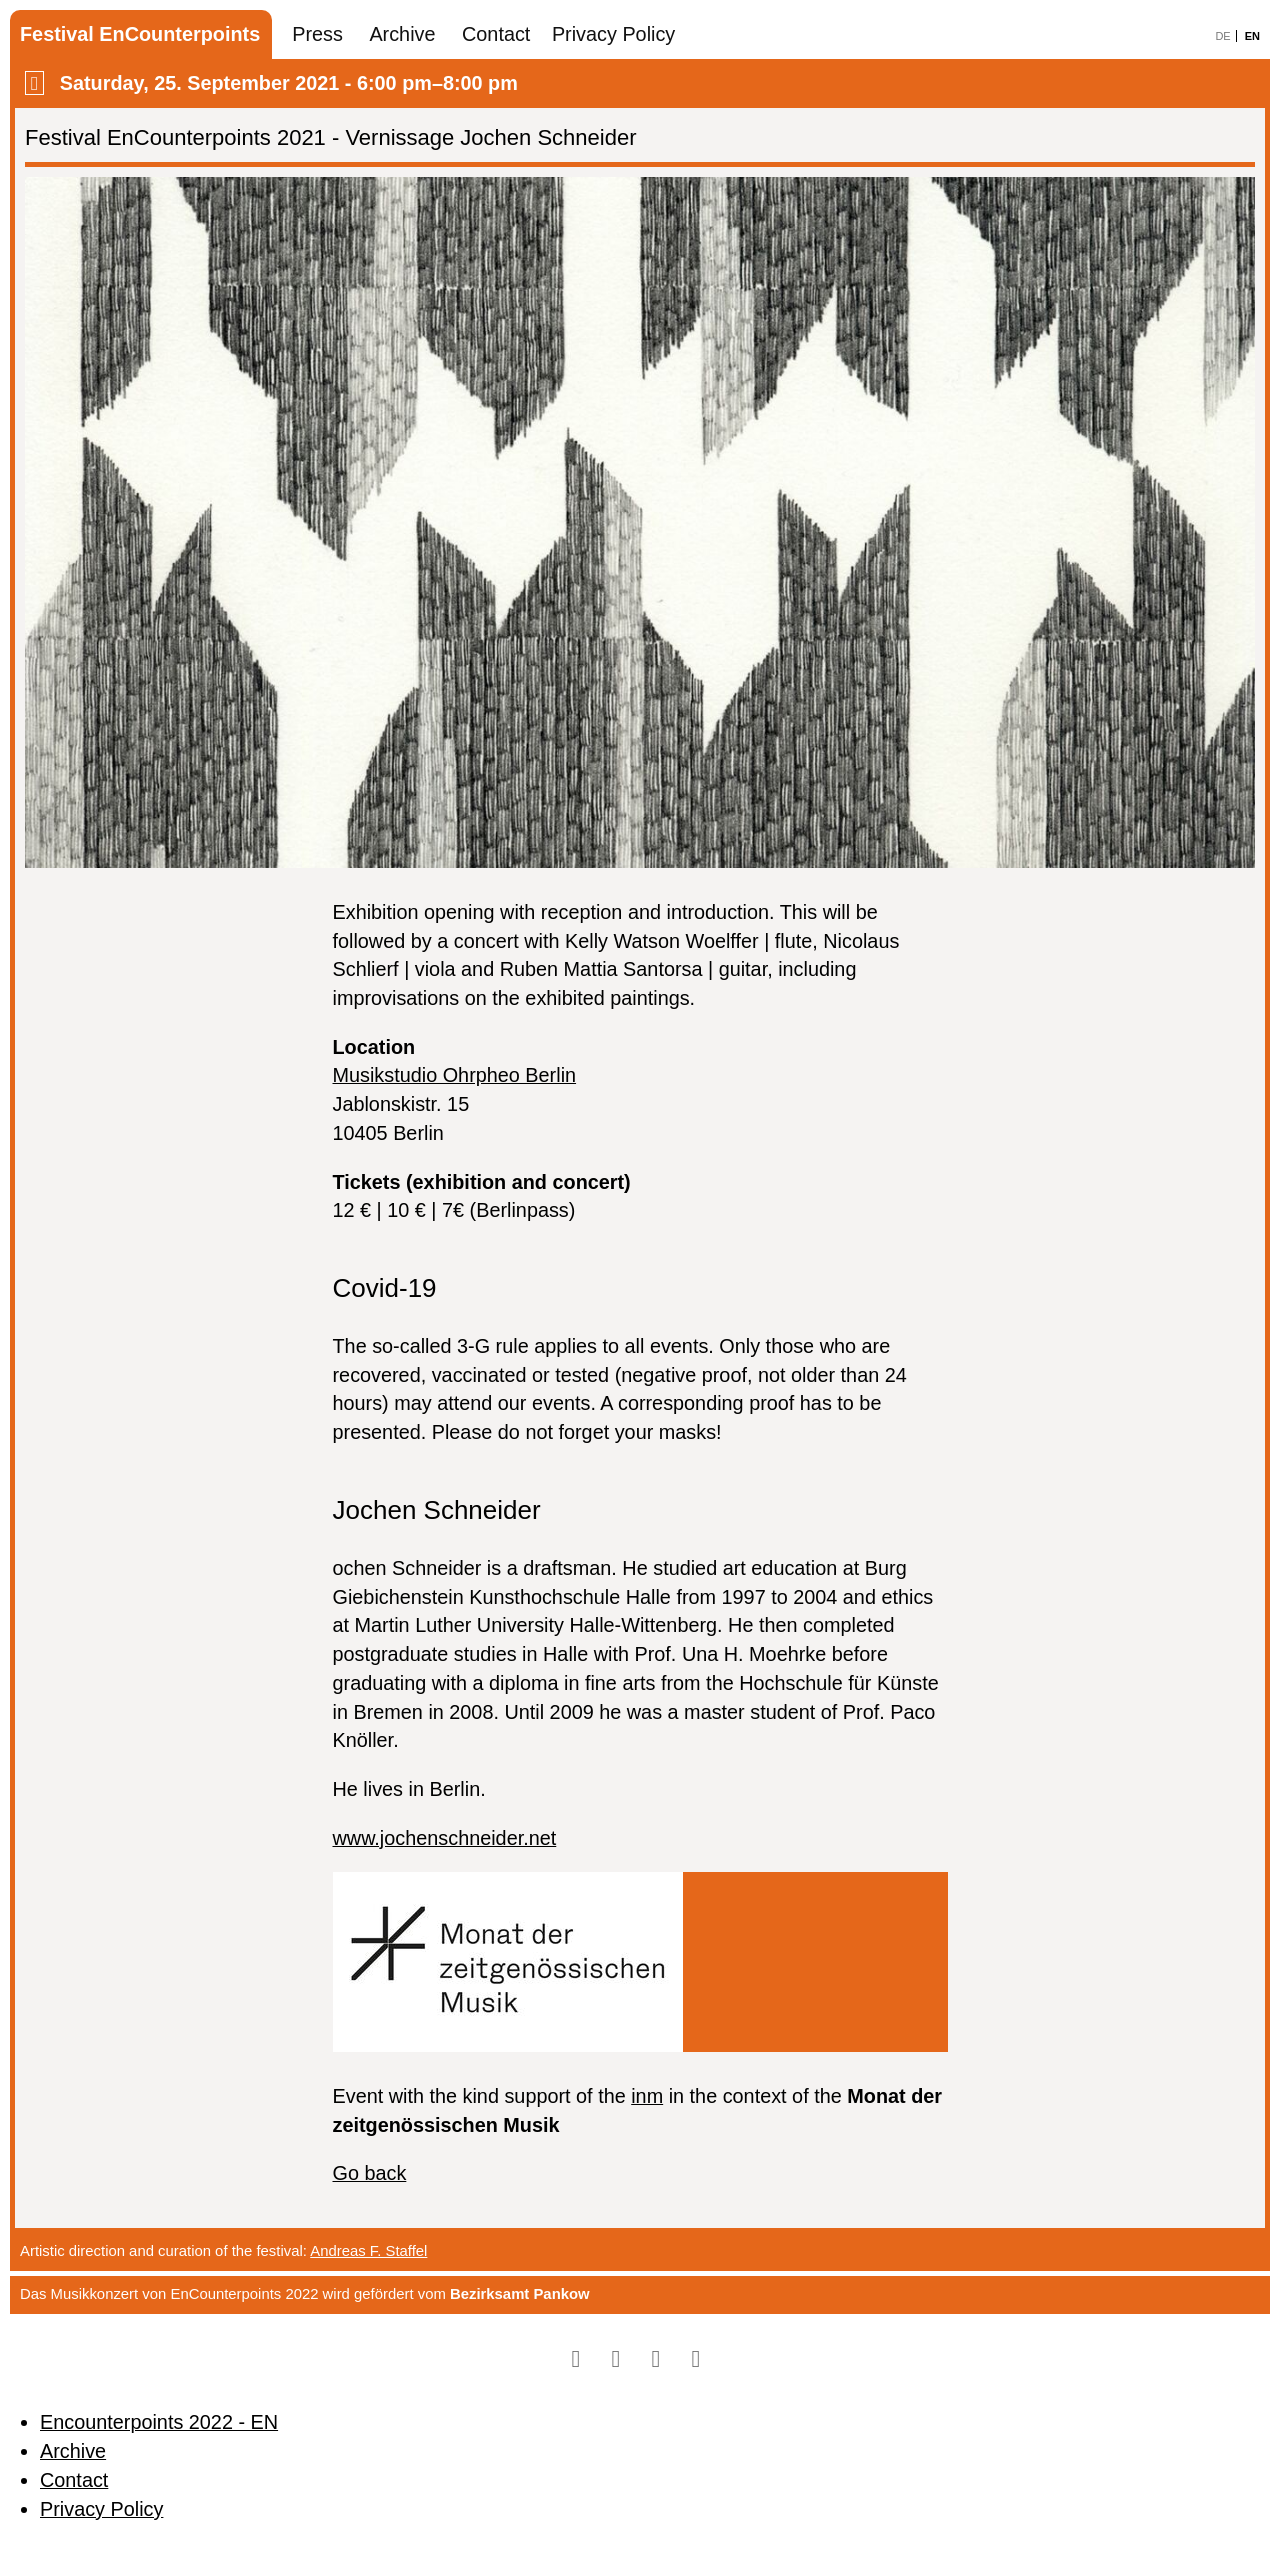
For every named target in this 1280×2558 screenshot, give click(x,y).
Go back (370, 2173)
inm (647, 2096)
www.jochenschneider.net (445, 1838)
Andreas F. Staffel (368, 2251)
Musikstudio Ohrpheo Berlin (455, 1075)
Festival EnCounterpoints (140, 34)
